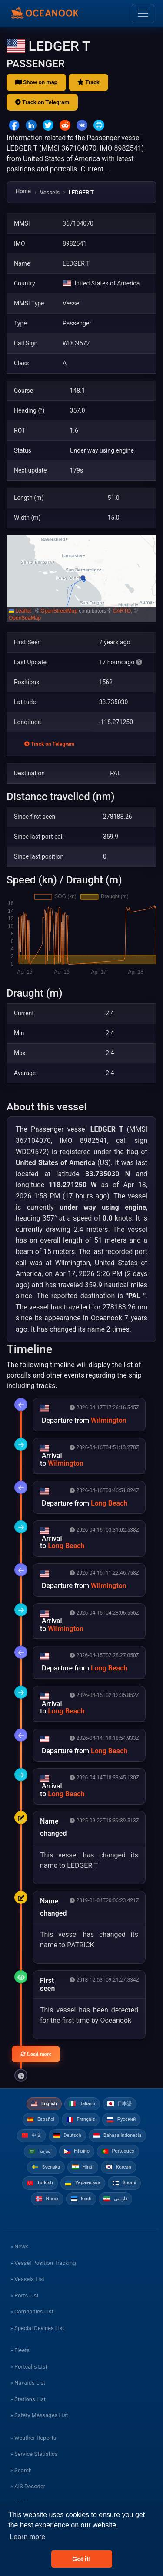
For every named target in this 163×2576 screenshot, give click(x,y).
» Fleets (20, 2350)
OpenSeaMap (25, 618)
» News (19, 2246)
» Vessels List (27, 2279)
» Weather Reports (33, 2438)
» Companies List (31, 2311)
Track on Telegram (42, 102)
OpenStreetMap (58, 611)
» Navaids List (27, 2382)
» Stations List (28, 2399)
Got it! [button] (81, 2559)
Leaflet (20, 611)
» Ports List (24, 2295)
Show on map (36, 82)
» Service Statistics (34, 2454)
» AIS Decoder (28, 2486)
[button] (81, 578)
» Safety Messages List (39, 2415)
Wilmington (108, 1420)
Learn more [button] (27, 2536)
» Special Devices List (37, 2328)
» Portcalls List (28, 2366)
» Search (21, 2470)
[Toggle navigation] (143, 13)
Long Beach (109, 1503)
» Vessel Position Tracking (43, 2263)
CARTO (122, 611)
